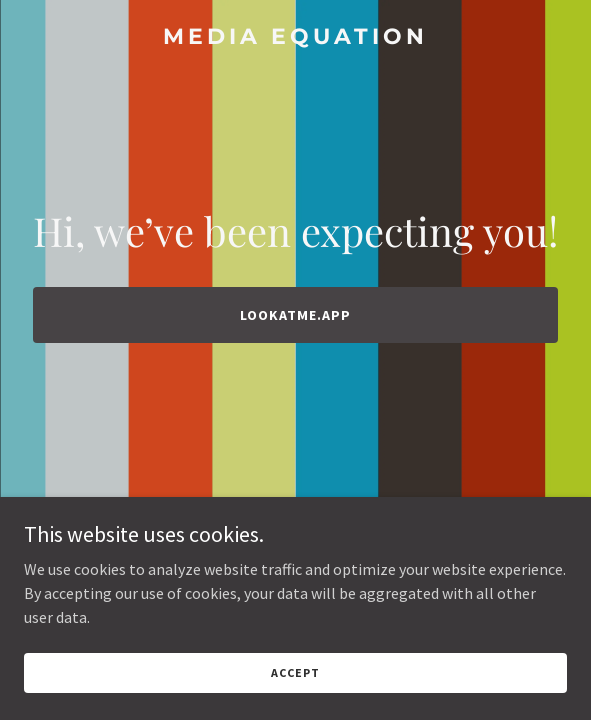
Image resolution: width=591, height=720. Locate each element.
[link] (295, 38)
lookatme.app (295, 315)
